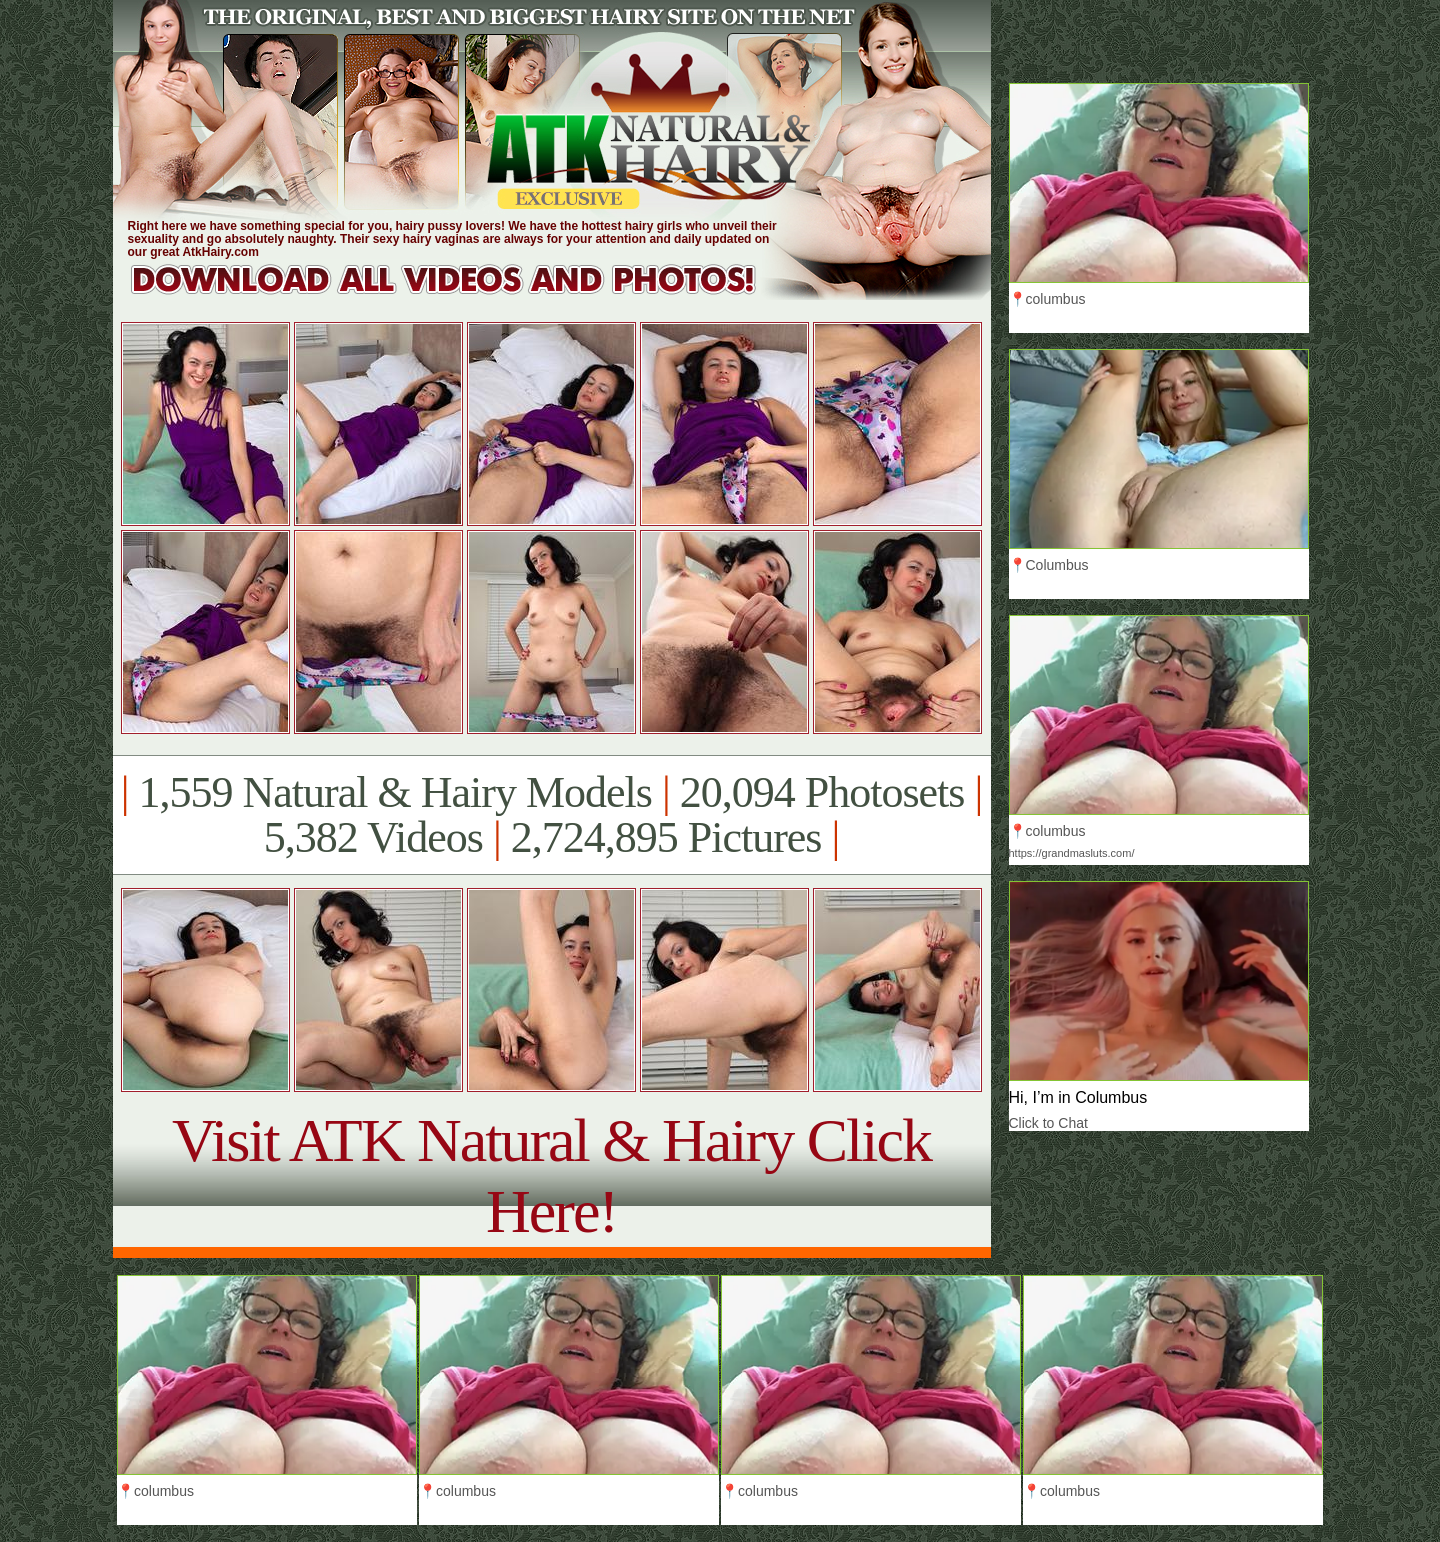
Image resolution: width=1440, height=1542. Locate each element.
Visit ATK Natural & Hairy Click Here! (551, 1175)
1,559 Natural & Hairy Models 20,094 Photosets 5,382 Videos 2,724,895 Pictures (551, 815)
